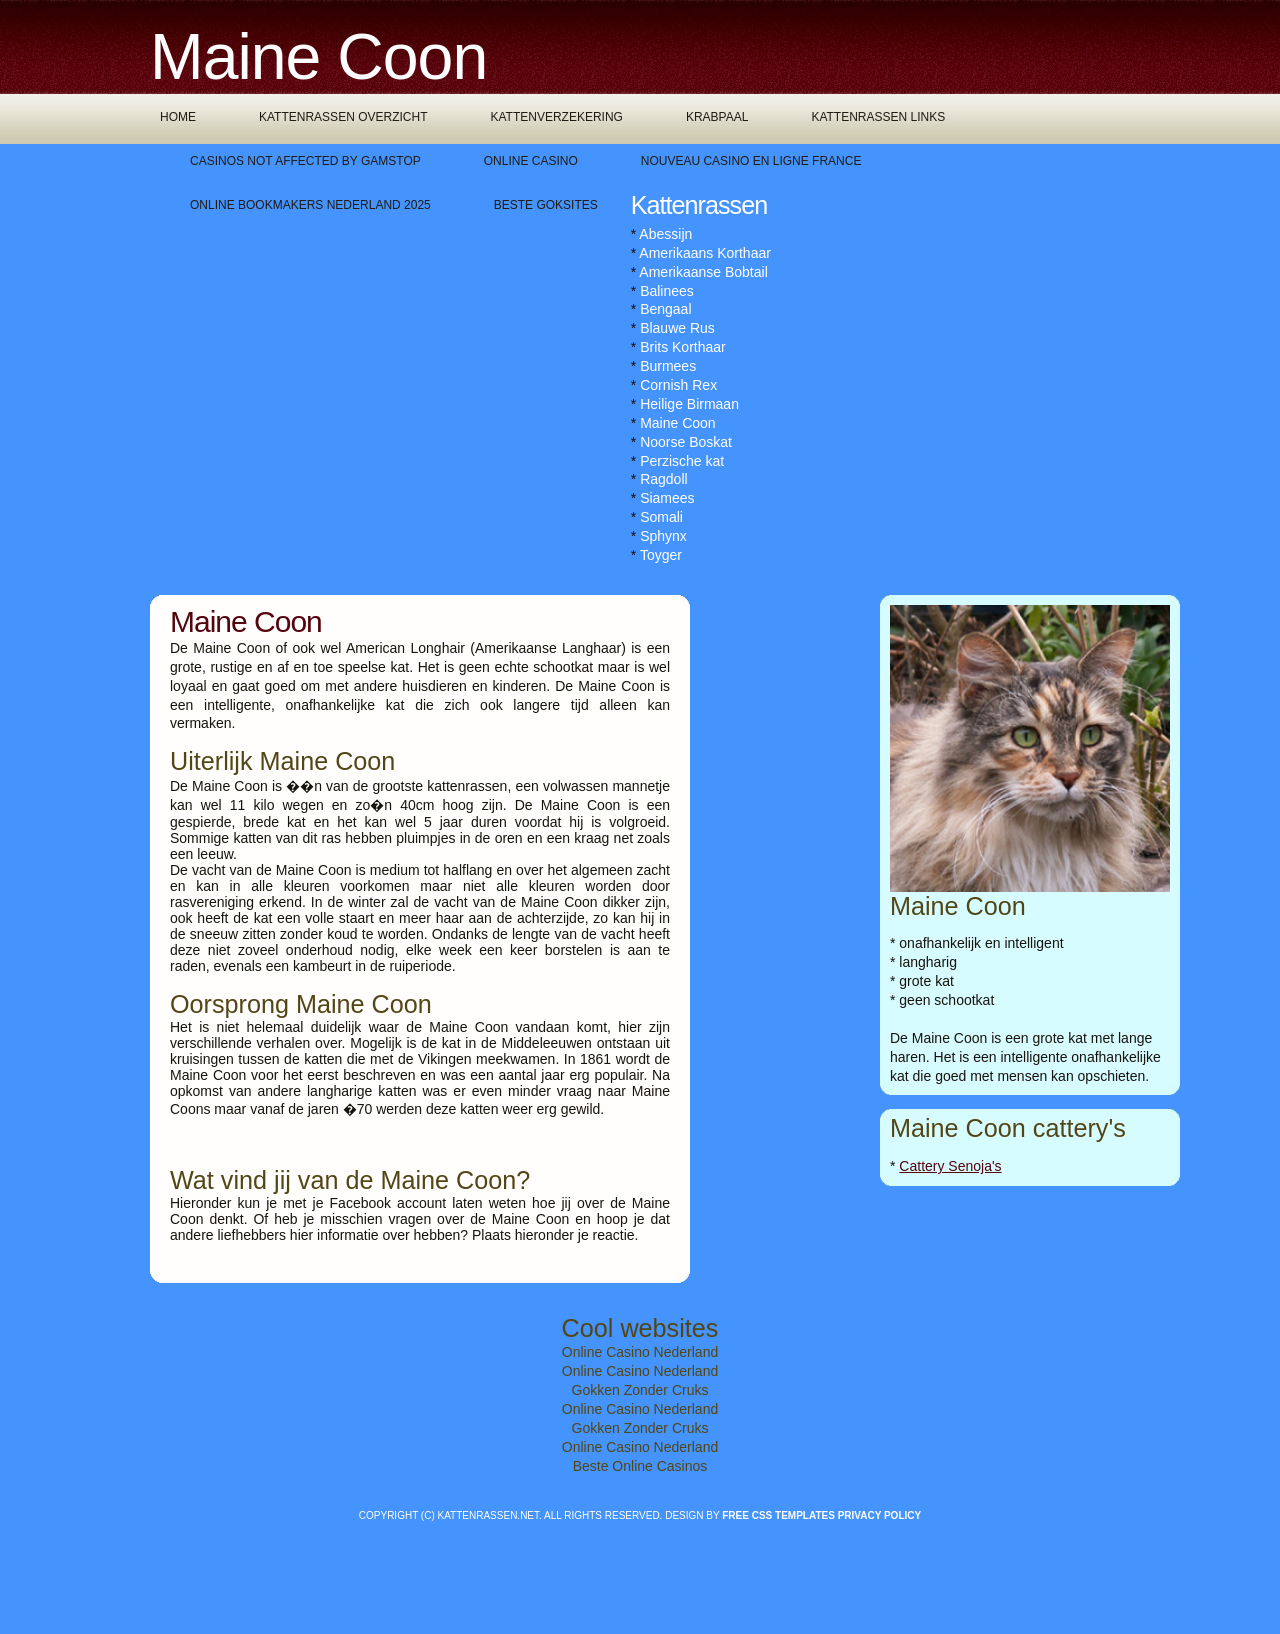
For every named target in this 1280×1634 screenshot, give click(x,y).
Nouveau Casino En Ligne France (751, 161)
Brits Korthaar (683, 347)
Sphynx (663, 536)
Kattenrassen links (878, 117)
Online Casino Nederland (640, 1352)
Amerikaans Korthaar (705, 253)
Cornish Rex (678, 385)
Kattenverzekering (556, 117)
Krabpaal (717, 117)
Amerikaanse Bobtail (703, 272)
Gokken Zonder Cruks (640, 1390)
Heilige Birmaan (689, 404)
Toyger (661, 555)
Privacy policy (880, 1515)
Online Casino (531, 161)
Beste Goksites (546, 205)
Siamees (667, 498)
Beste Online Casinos (640, 1466)
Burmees (668, 366)
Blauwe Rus (677, 328)
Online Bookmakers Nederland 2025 (310, 205)
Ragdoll (663, 479)
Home (178, 117)
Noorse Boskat (686, 442)
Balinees (667, 291)
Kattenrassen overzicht (343, 117)
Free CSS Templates (778, 1515)
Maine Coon (678, 423)
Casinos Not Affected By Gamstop (305, 161)
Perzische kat (682, 461)
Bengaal (665, 309)
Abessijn (665, 234)
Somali (661, 517)
